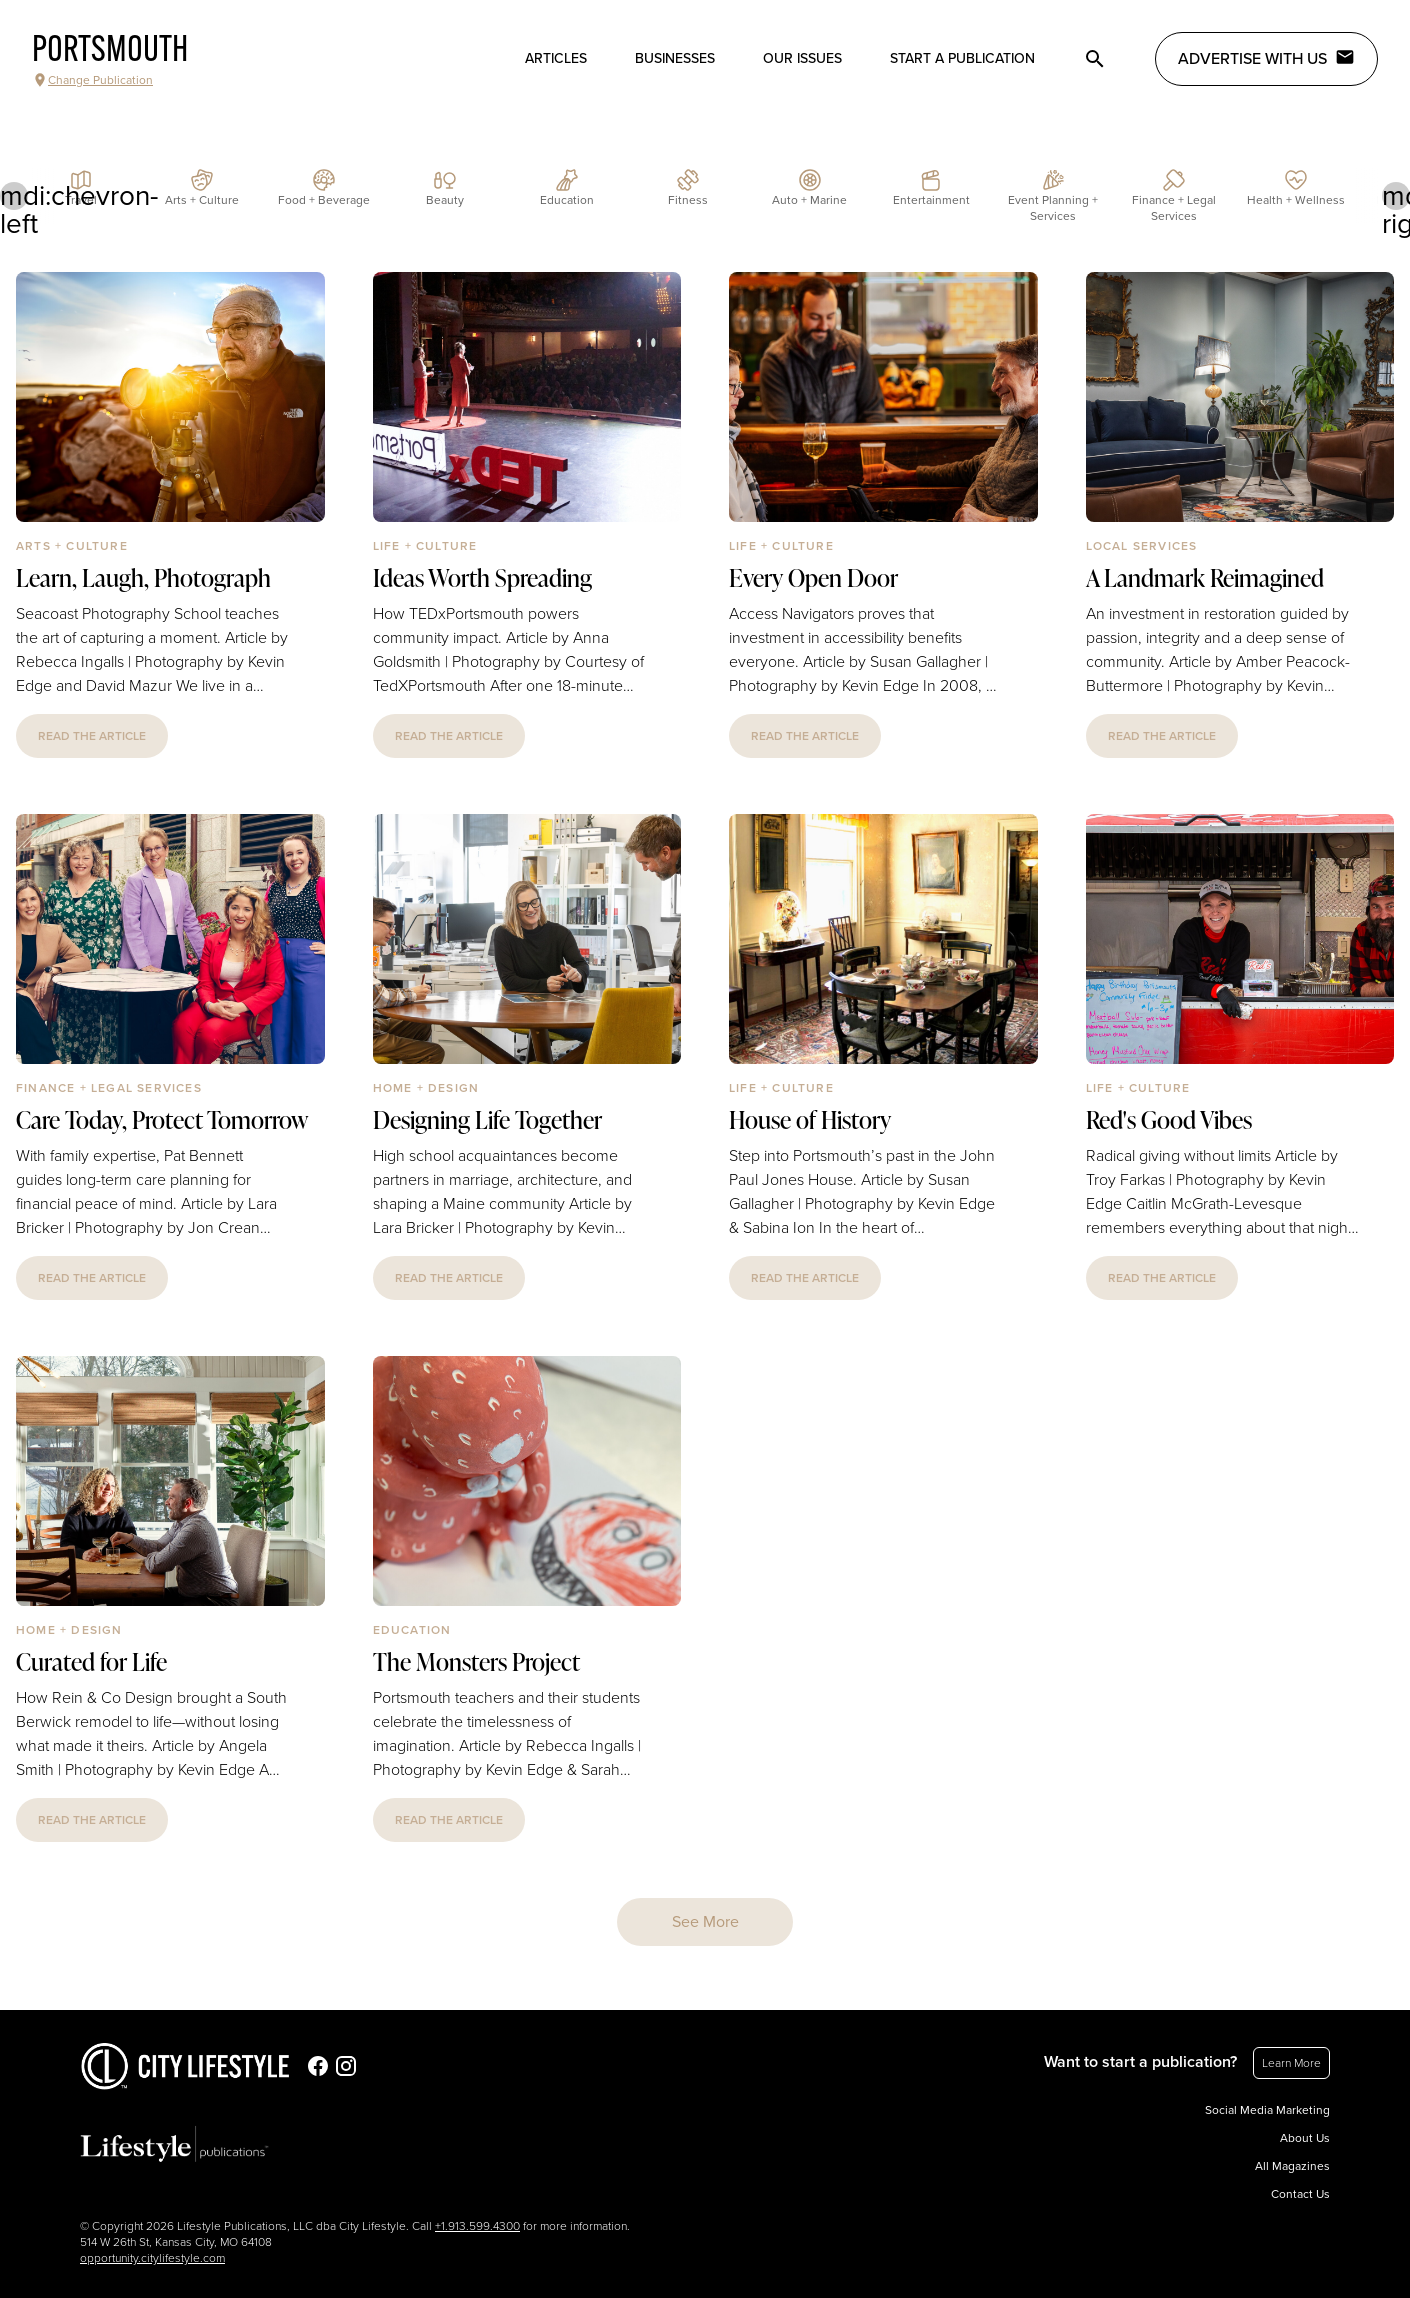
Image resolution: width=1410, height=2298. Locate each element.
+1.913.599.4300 (477, 2226)
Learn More (1291, 2063)
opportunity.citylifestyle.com (152, 2258)
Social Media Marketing (1267, 2110)
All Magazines (1292, 2166)
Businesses (675, 58)
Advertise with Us (1266, 58)
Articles (556, 58)
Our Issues (802, 58)
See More (705, 1922)
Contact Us (1300, 2194)
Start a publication (962, 58)
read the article (92, 736)
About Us (1305, 2138)
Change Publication (92, 80)
